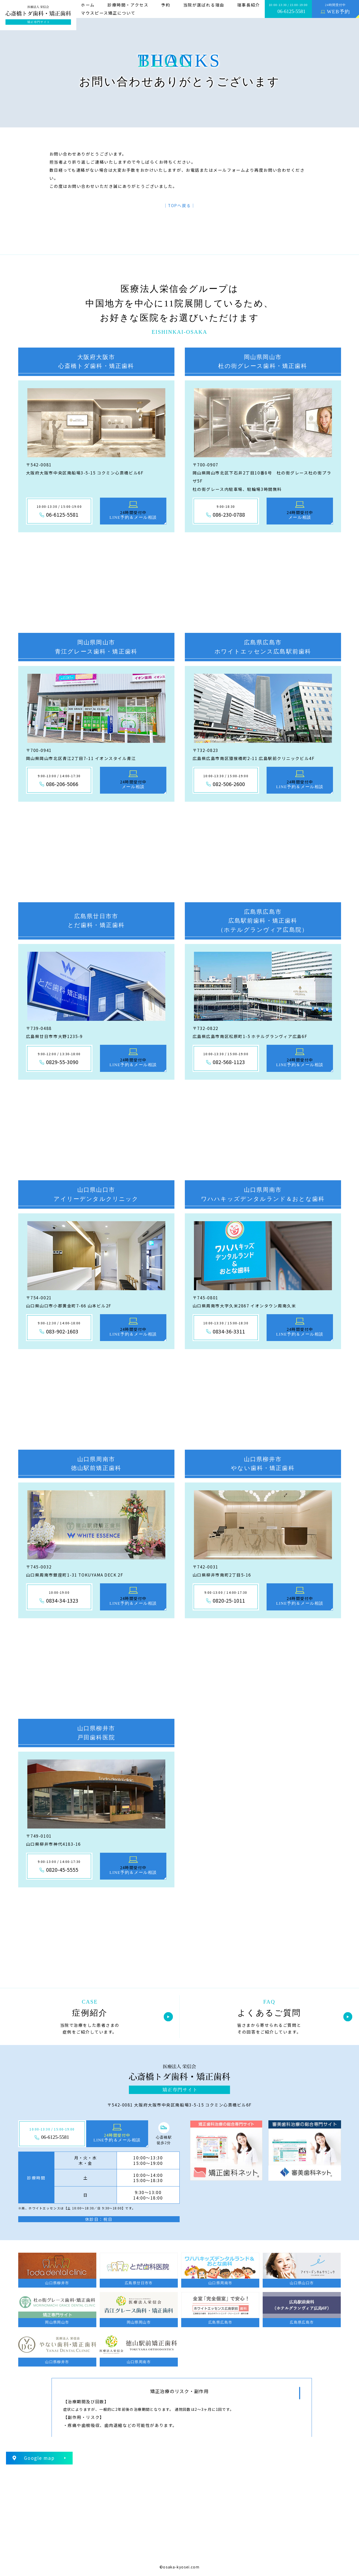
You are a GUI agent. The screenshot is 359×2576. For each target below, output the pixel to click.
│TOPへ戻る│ (179, 205)
